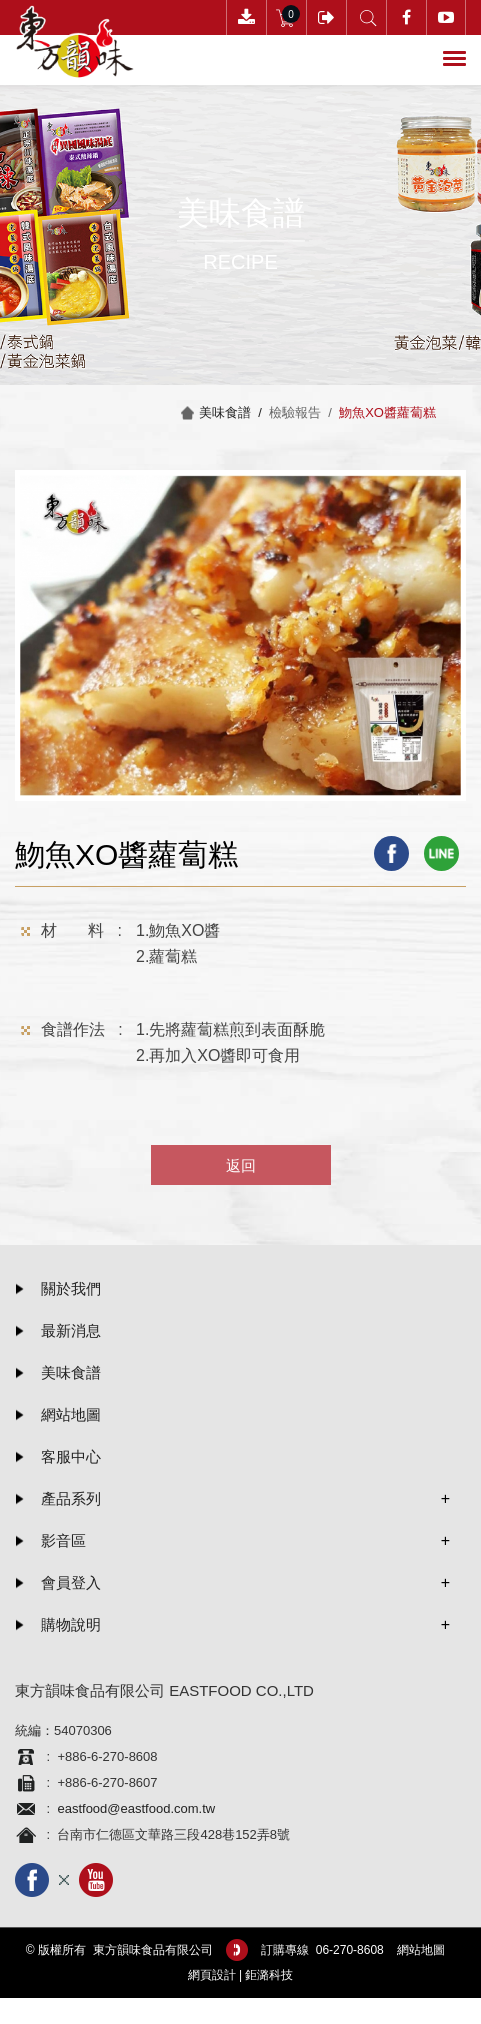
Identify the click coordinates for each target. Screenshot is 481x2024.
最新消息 (71, 1330)
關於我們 (71, 1288)
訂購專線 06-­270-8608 (322, 1950)
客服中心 (71, 1456)
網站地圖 (71, 1414)
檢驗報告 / (304, 412)
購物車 (286, 17)
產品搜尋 (366, 17)
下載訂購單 (246, 17)
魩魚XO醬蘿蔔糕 (387, 412)
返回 (241, 1165)
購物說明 (71, 1624)
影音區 (63, 1540)
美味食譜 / (234, 412)
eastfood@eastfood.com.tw (136, 1808)
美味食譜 (71, 1372)
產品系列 (71, 1498)
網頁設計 (212, 1975)
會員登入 (326, 17)
